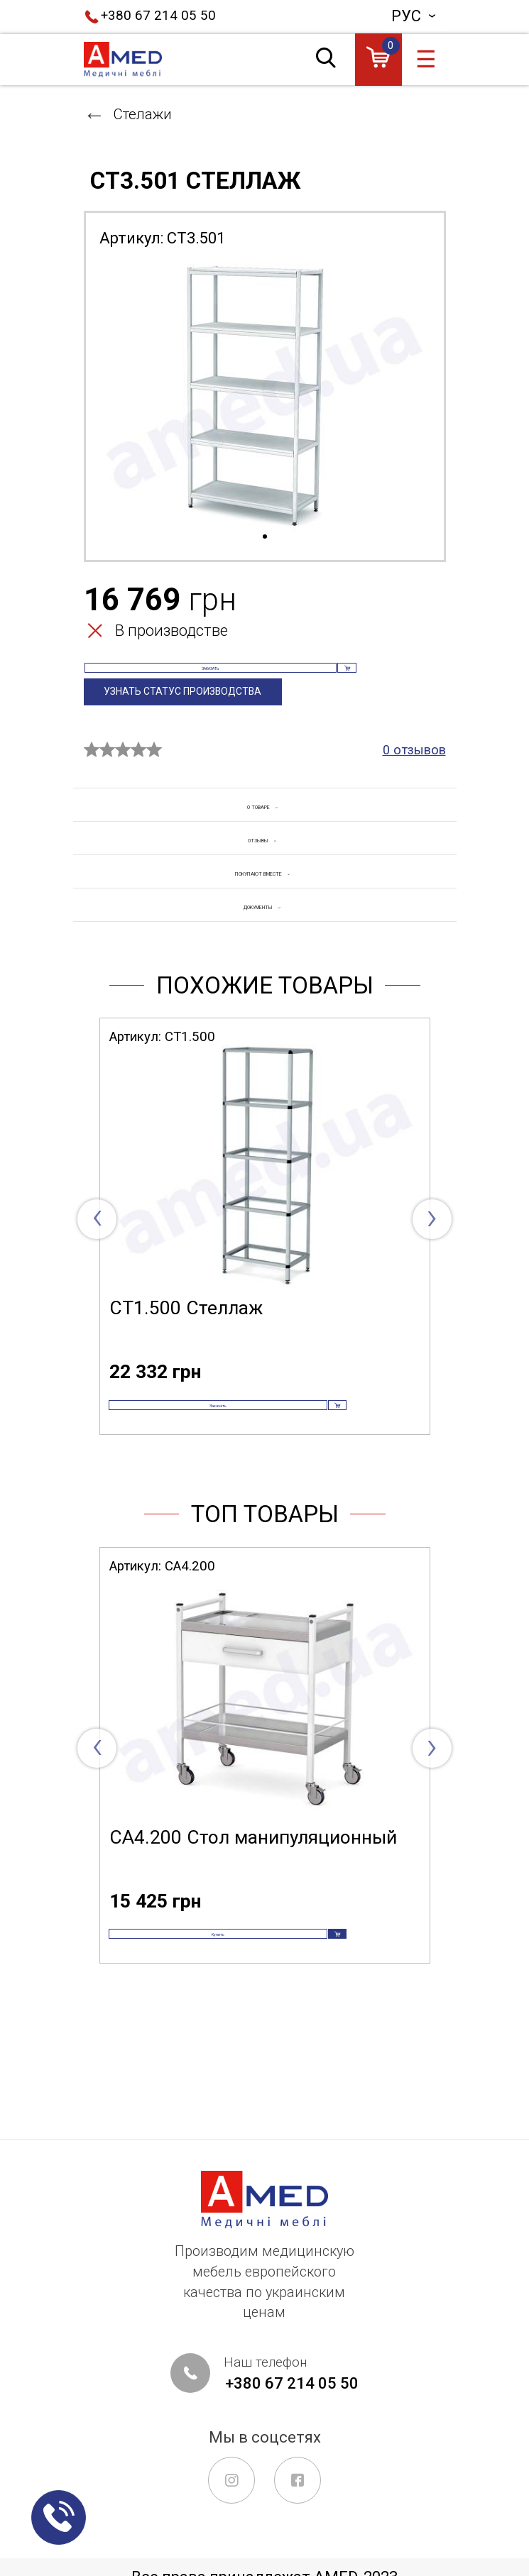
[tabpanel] (265, 394)
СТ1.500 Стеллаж (186, 1371)
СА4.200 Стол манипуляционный (253, 1930)
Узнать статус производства (199, 725)
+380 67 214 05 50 (158, 15)
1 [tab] (265, 537)
